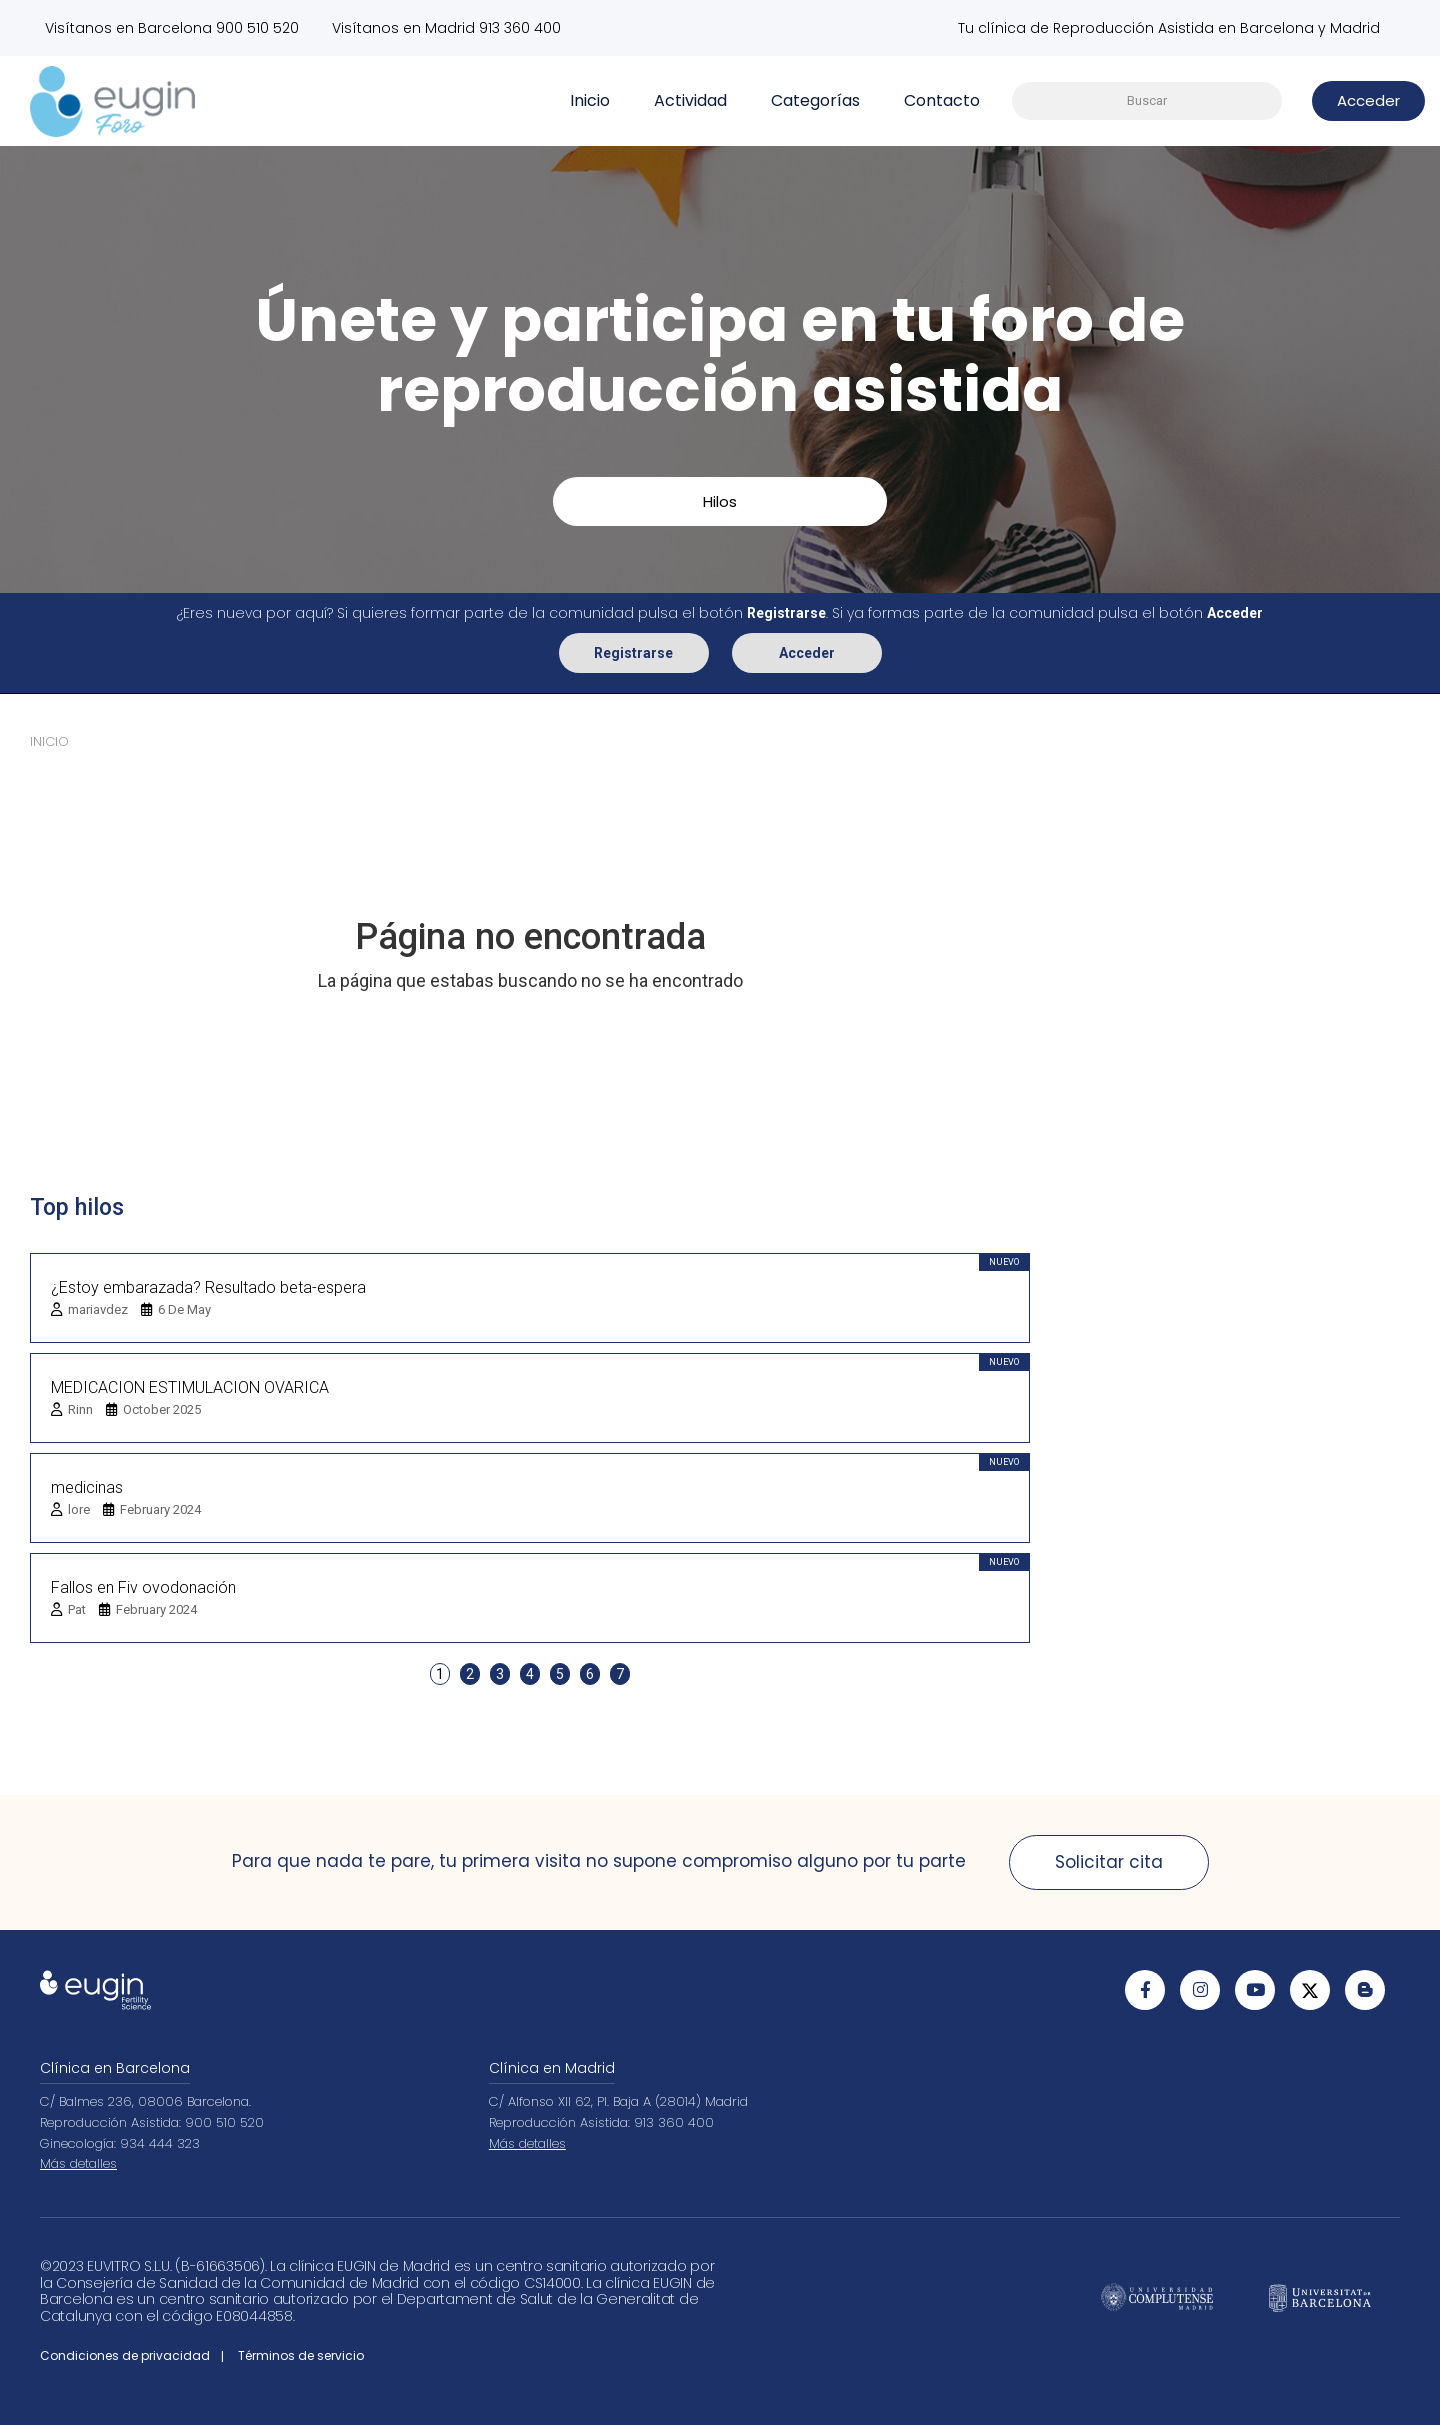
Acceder (807, 652)
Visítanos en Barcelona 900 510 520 (172, 28)
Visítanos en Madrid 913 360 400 (447, 28)
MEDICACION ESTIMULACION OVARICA (190, 1386)
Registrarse (633, 652)
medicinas (87, 1486)
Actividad (690, 100)
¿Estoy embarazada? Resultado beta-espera (208, 1286)
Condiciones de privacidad (125, 2355)
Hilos (720, 501)
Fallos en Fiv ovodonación (143, 1586)
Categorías (815, 100)
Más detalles (78, 2163)
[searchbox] (1147, 101)
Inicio (590, 100)
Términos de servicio (301, 2355)
